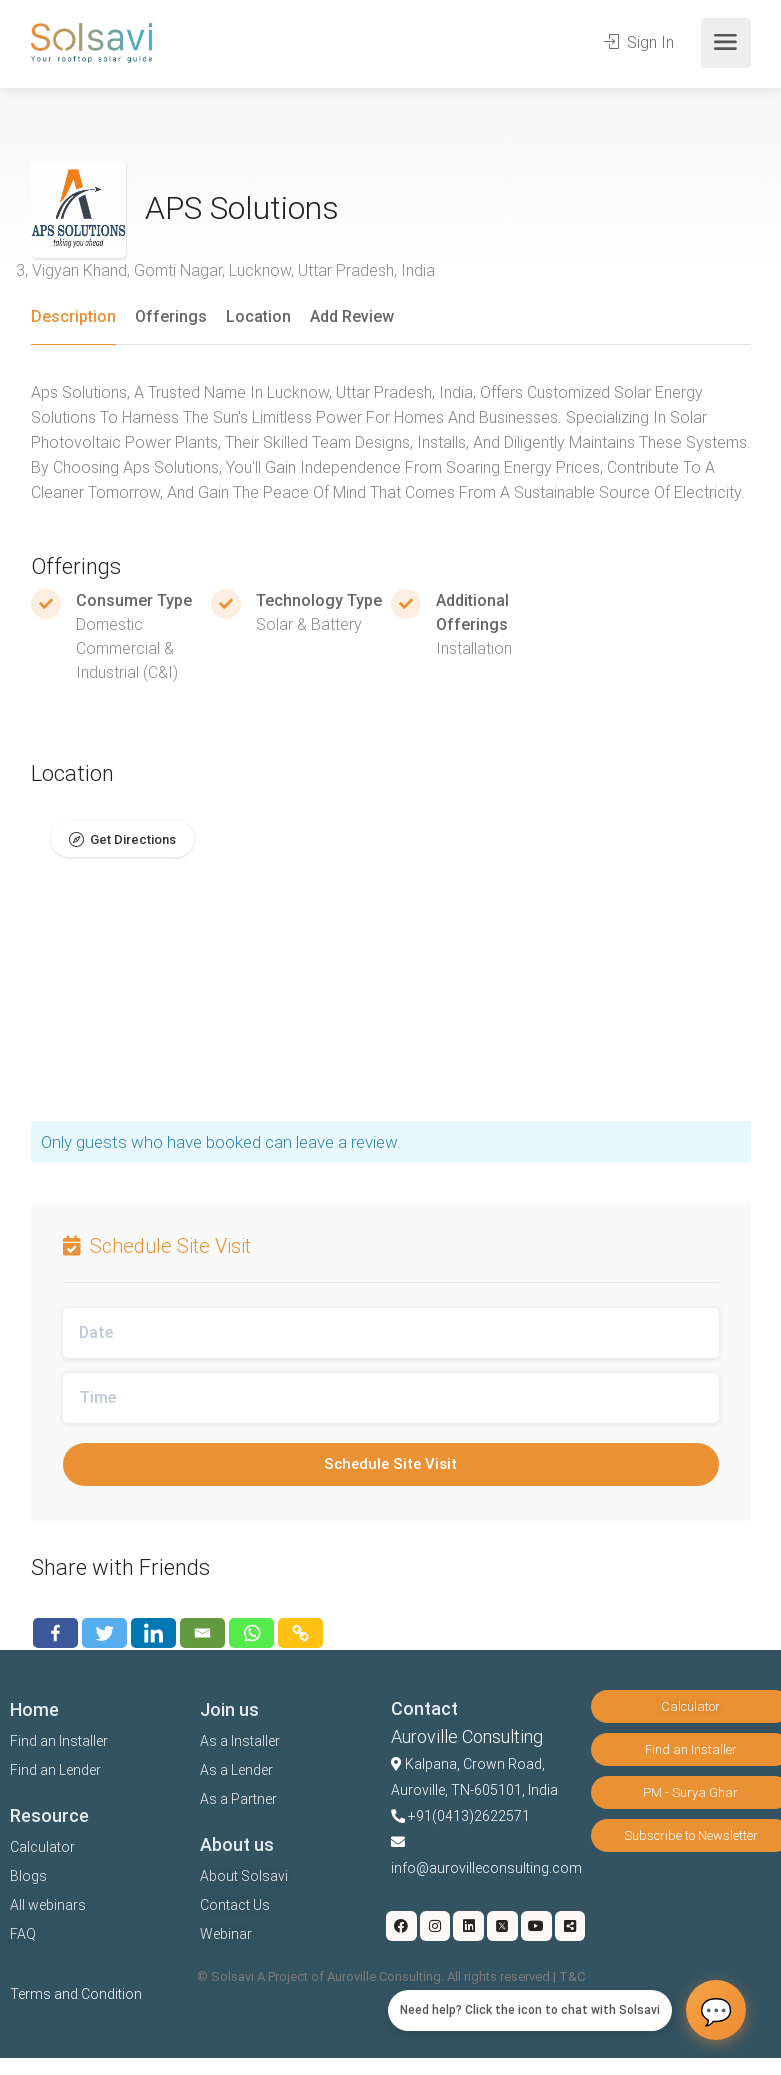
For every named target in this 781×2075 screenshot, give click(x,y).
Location (258, 316)
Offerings (171, 316)
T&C (572, 1976)
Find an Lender (55, 1770)
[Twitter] (104, 1633)
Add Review (352, 316)
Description (73, 316)
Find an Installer (59, 1741)
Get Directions (133, 839)
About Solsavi (244, 1876)
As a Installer (240, 1741)
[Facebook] (55, 1633)
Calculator (42, 1847)
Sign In (639, 42)
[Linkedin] (153, 1633)
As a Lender (236, 1770)
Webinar (226, 1934)
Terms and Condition (76, 1994)
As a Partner (238, 1799)
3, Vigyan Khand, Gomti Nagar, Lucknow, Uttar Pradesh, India (225, 270)
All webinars (48, 1905)
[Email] (202, 1633)
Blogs (28, 1876)
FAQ (23, 1934)
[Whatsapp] (251, 1633)
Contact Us (235, 1905)
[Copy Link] (300, 1633)
